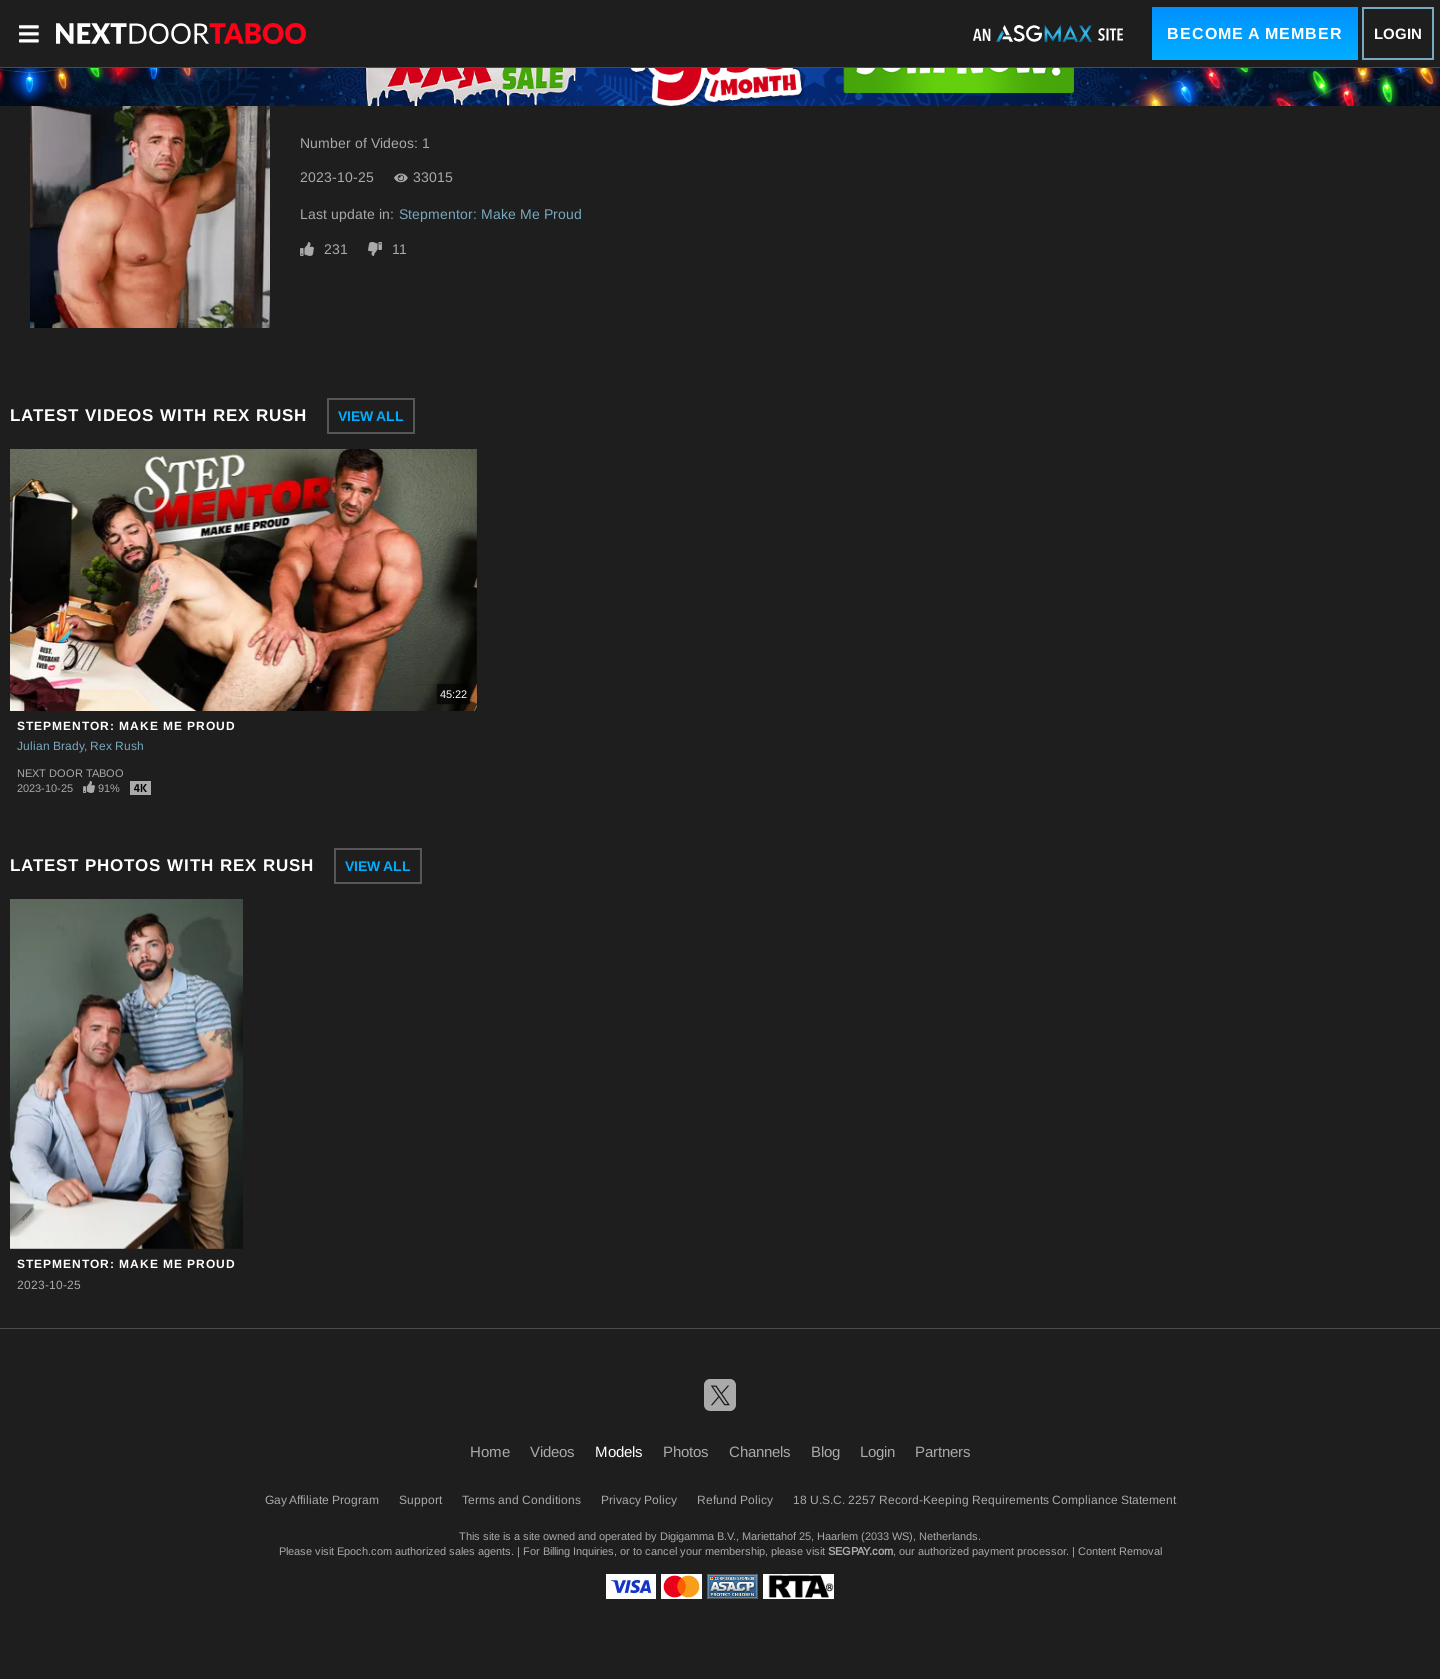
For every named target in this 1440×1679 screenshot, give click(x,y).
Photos (686, 1451)
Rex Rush (117, 746)
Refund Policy (735, 1500)
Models (619, 1451)
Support (420, 1500)
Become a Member (1255, 33)
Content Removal (1120, 1551)
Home (490, 1451)
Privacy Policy (639, 1500)
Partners (943, 1451)
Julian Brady (50, 746)
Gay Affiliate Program (322, 1500)
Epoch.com (364, 1551)
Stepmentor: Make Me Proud (490, 214)
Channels (760, 1451)
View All (371, 416)
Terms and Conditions (521, 1500)
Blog (825, 1451)
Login (1398, 33)
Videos (552, 1451)
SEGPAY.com (860, 1551)
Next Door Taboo (70, 773)
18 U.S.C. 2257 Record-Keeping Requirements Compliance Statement (984, 1500)
